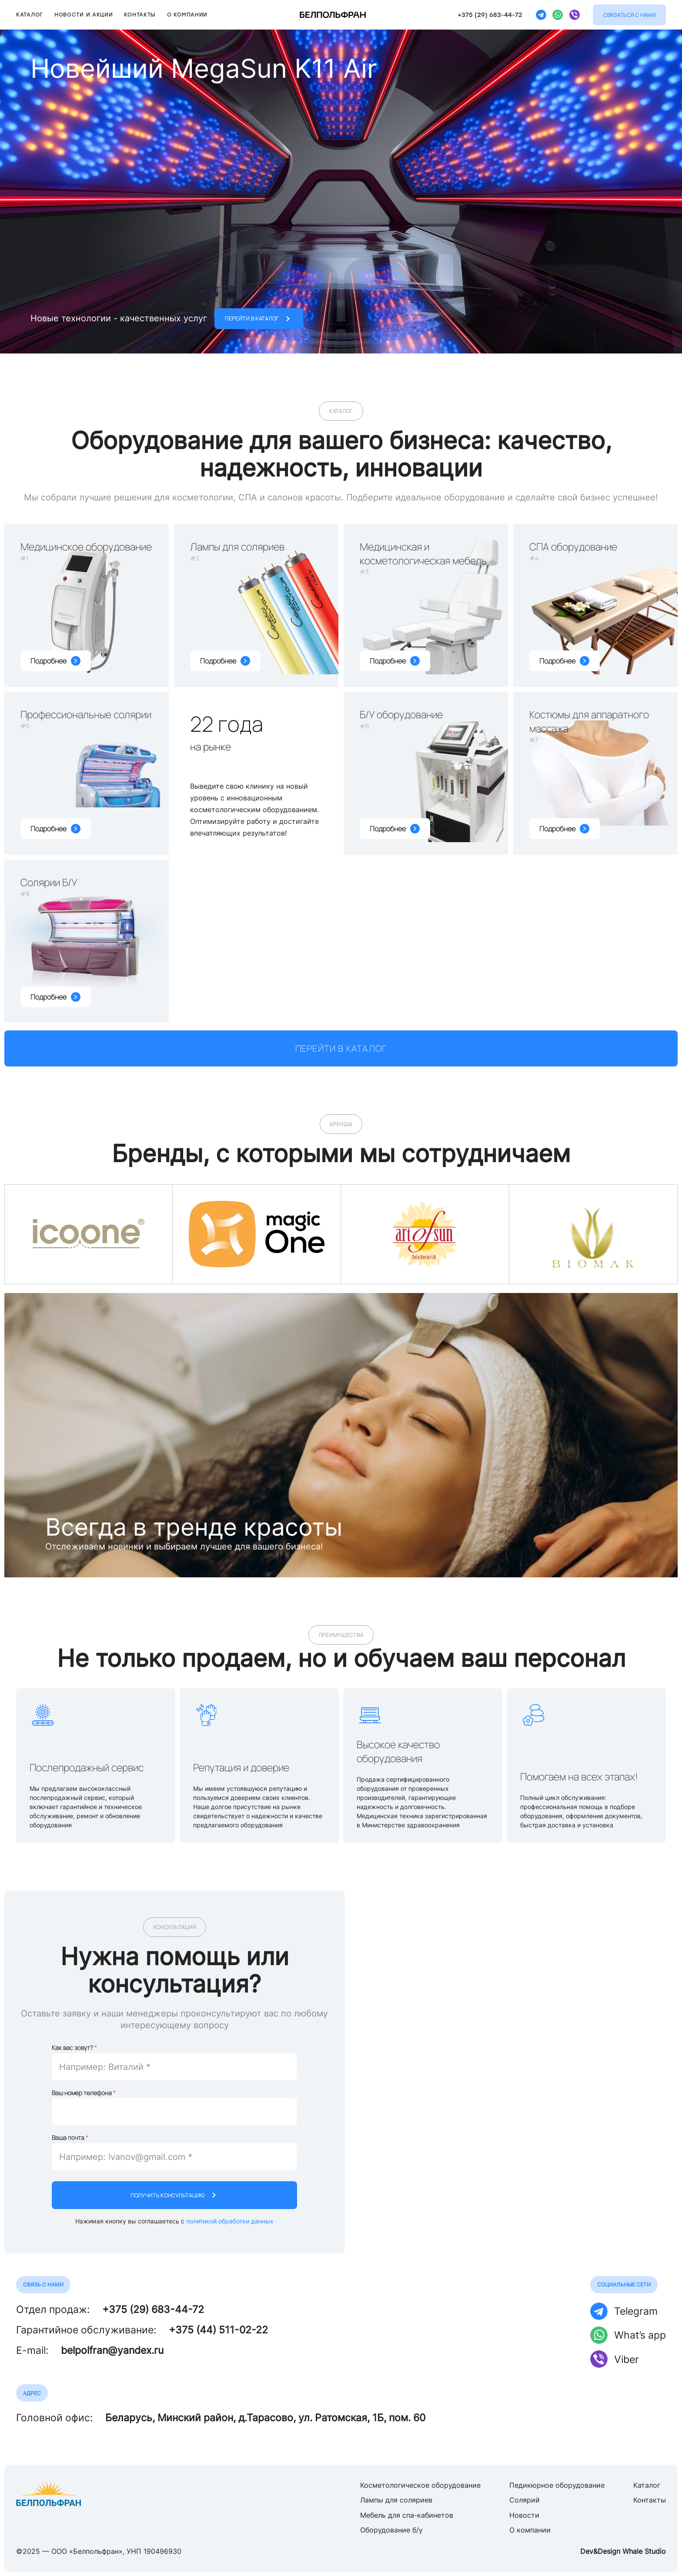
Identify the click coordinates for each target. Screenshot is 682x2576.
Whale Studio (644, 2551)
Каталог (29, 15)
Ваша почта (68, 2137)
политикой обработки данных (230, 2221)
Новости (524, 2515)
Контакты (140, 15)
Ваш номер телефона (82, 2093)
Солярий (524, 2500)
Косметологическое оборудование (420, 2485)
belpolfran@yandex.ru (112, 2350)
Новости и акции (83, 15)
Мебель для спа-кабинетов (406, 2515)
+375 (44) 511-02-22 (218, 2329)
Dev (586, 2551)
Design (609, 2551)
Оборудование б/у (391, 2530)
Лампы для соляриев (396, 2500)
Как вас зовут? (72, 2047)
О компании (187, 15)
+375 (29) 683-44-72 (490, 15)
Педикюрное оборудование (557, 2485)
